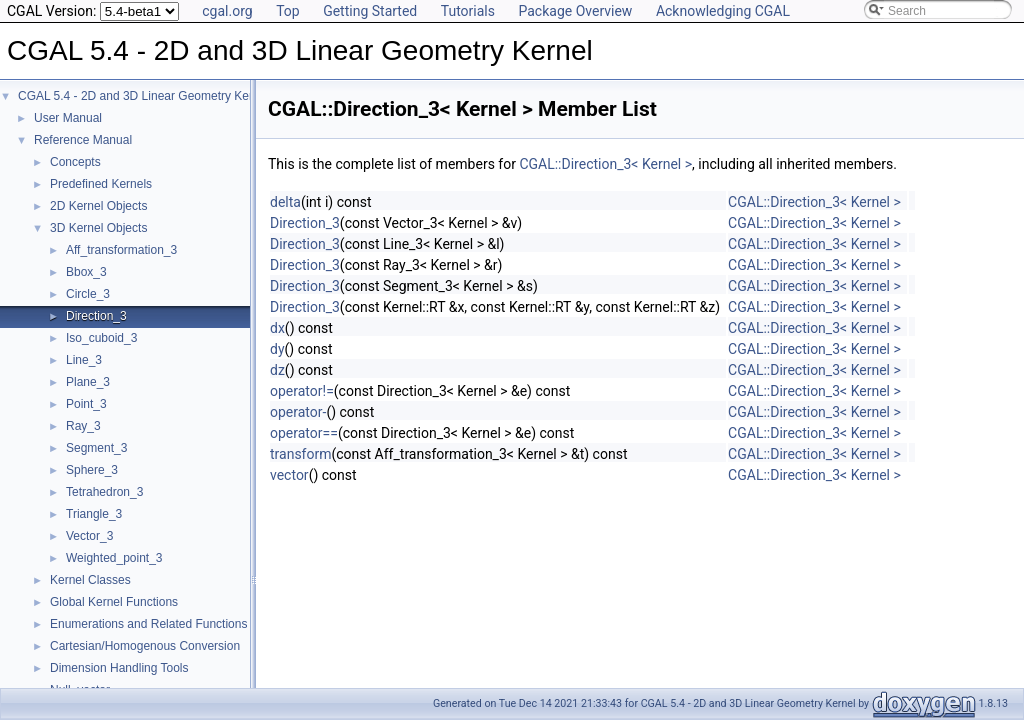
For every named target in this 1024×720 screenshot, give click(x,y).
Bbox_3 (86, 272)
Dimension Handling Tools (119, 668)
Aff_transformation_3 (121, 250)
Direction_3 (96, 316)
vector (289, 475)
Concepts (75, 162)
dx (277, 328)
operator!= (302, 391)
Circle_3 (88, 294)
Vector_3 (89, 536)
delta (285, 202)
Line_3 (84, 360)
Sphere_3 (92, 470)
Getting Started (370, 11)
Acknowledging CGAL (723, 11)
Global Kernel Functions (114, 602)
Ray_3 (83, 426)
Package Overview (575, 11)
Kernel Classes (90, 580)
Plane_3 (88, 382)
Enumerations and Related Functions (148, 624)
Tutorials (468, 11)
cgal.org (227, 11)
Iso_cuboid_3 (101, 338)
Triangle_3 (94, 514)
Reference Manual (83, 140)
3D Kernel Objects (98, 228)
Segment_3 (96, 448)
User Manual (68, 118)
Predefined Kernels (101, 184)
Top (288, 11)
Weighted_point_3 (114, 558)
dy (277, 349)
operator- (298, 412)
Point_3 (86, 404)
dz (277, 370)
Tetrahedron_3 (104, 492)
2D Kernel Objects (98, 206)
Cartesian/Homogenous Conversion (145, 646)
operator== (304, 433)
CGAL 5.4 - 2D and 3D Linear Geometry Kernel (143, 96)
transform (301, 454)
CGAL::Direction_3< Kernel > (605, 164)
